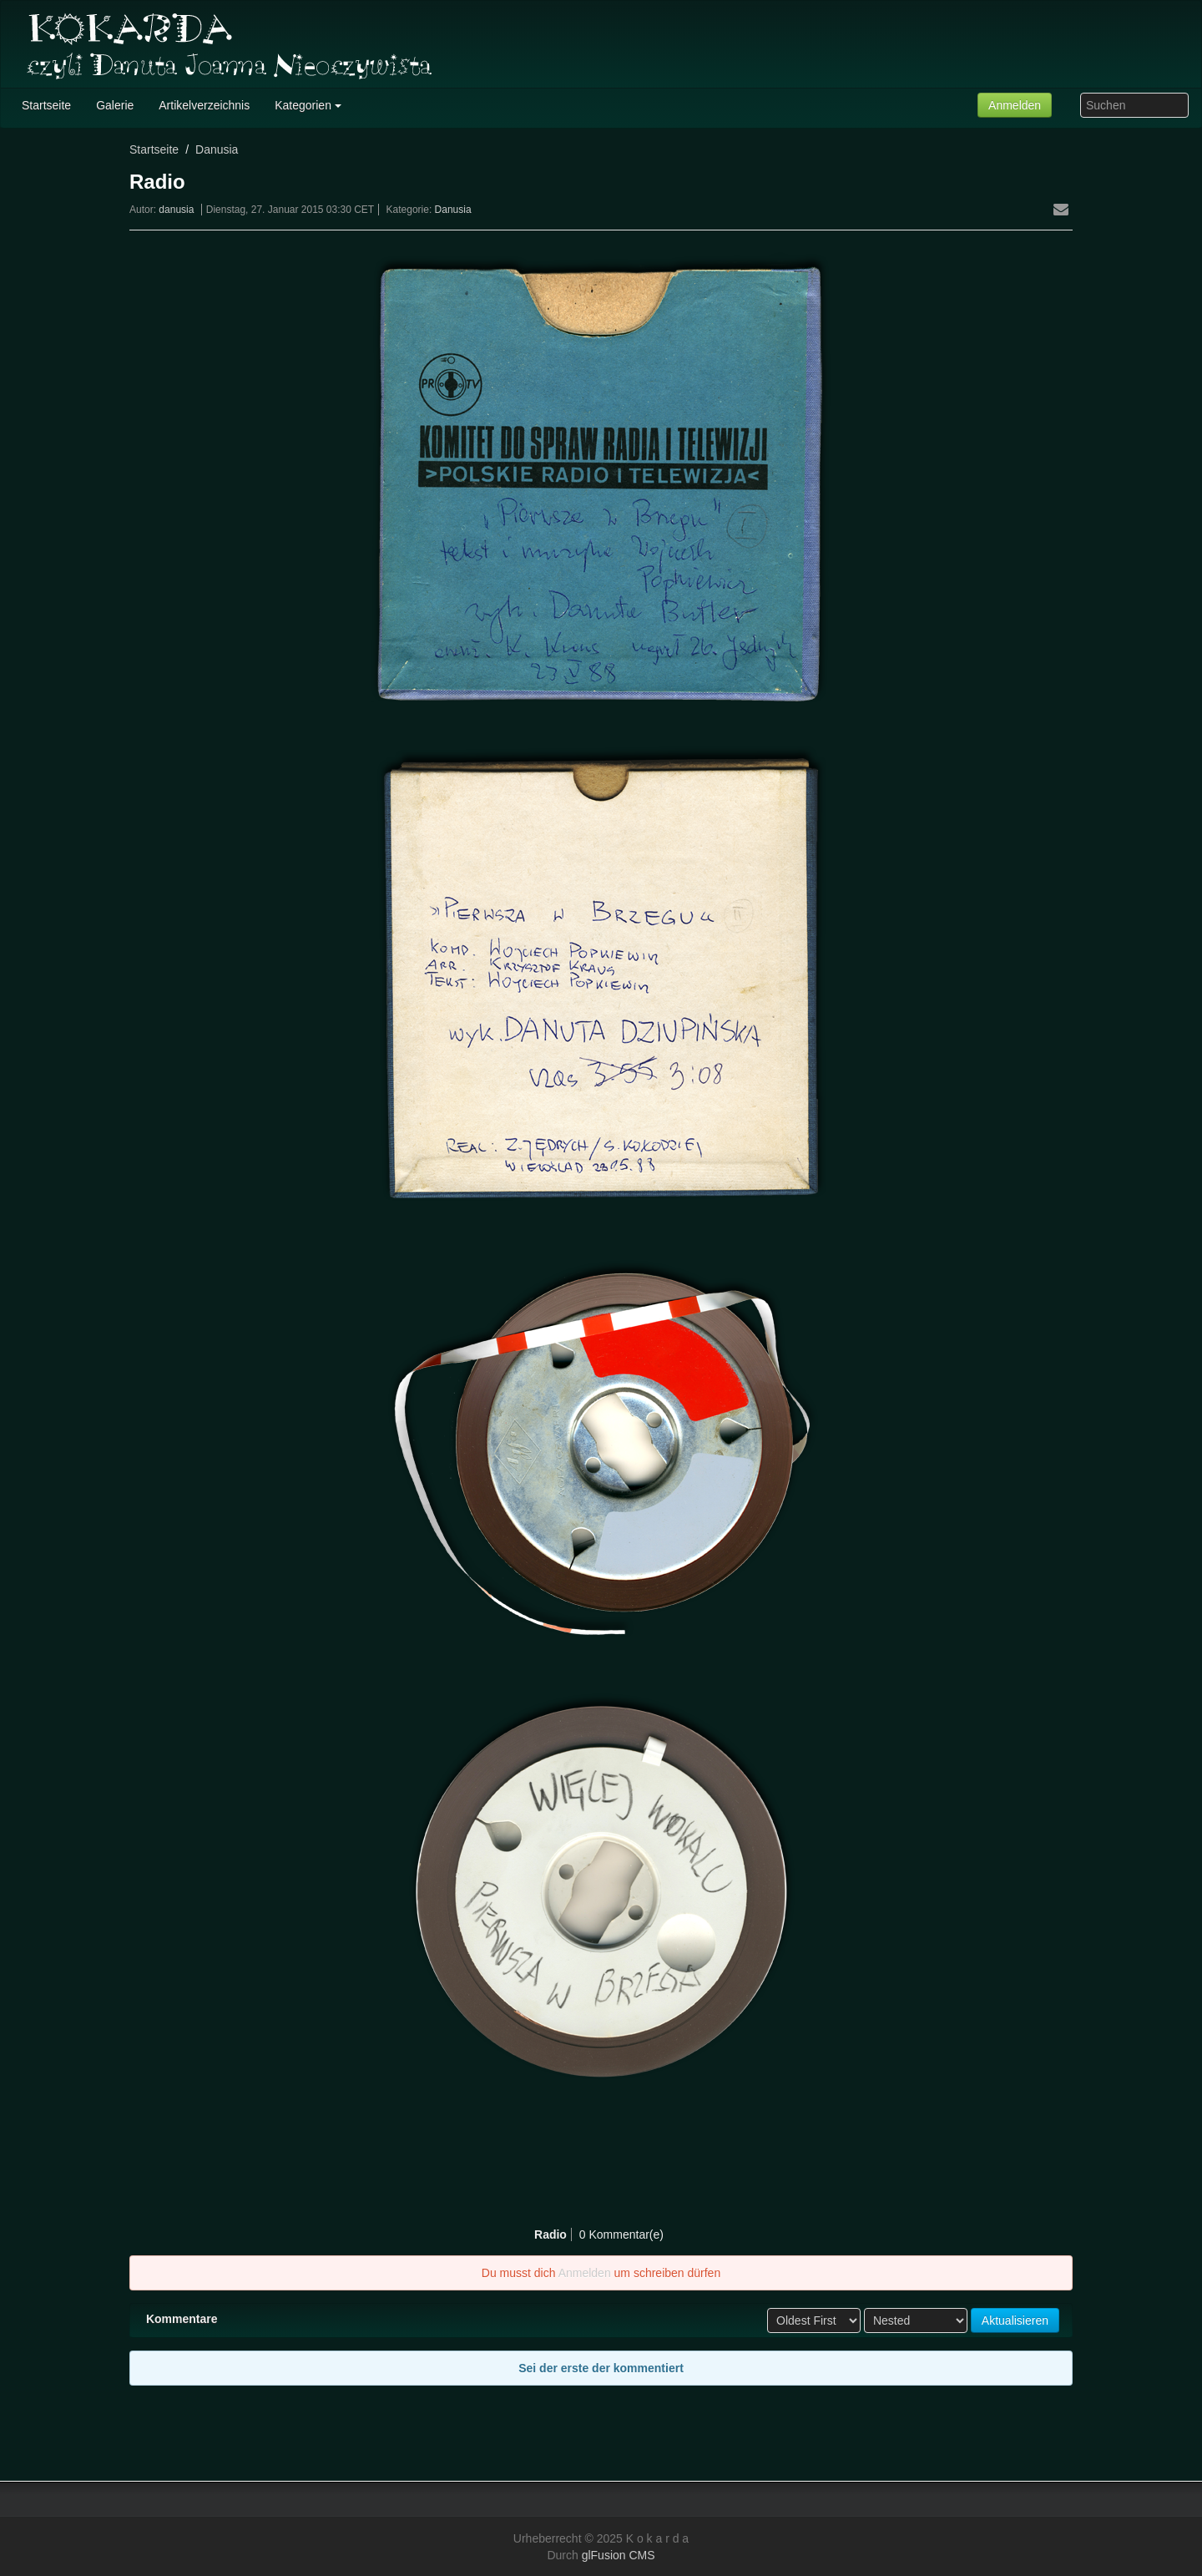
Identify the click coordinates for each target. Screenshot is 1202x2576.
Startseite (154, 149)
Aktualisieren (1015, 2320)
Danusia (216, 149)
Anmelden (1014, 105)
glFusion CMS (618, 2555)
